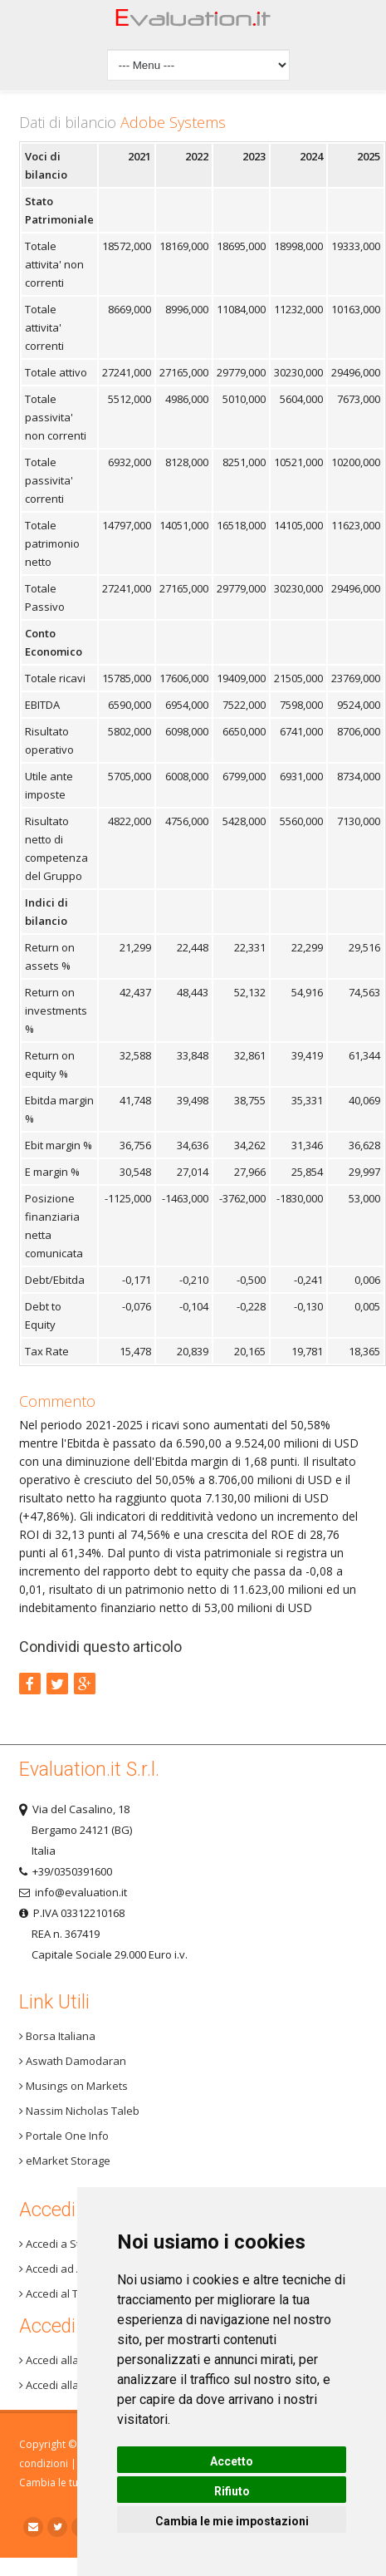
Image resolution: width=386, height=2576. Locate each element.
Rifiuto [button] (232, 2491)
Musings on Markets (73, 2085)
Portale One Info (64, 2135)
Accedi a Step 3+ (63, 2243)
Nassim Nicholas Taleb (79, 2110)
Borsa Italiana (57, 2035)
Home (193, 22)
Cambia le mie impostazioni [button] (232, 2521)
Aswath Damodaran (72, 2060)
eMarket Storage (64, 2160)
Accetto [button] (231, 2461)
